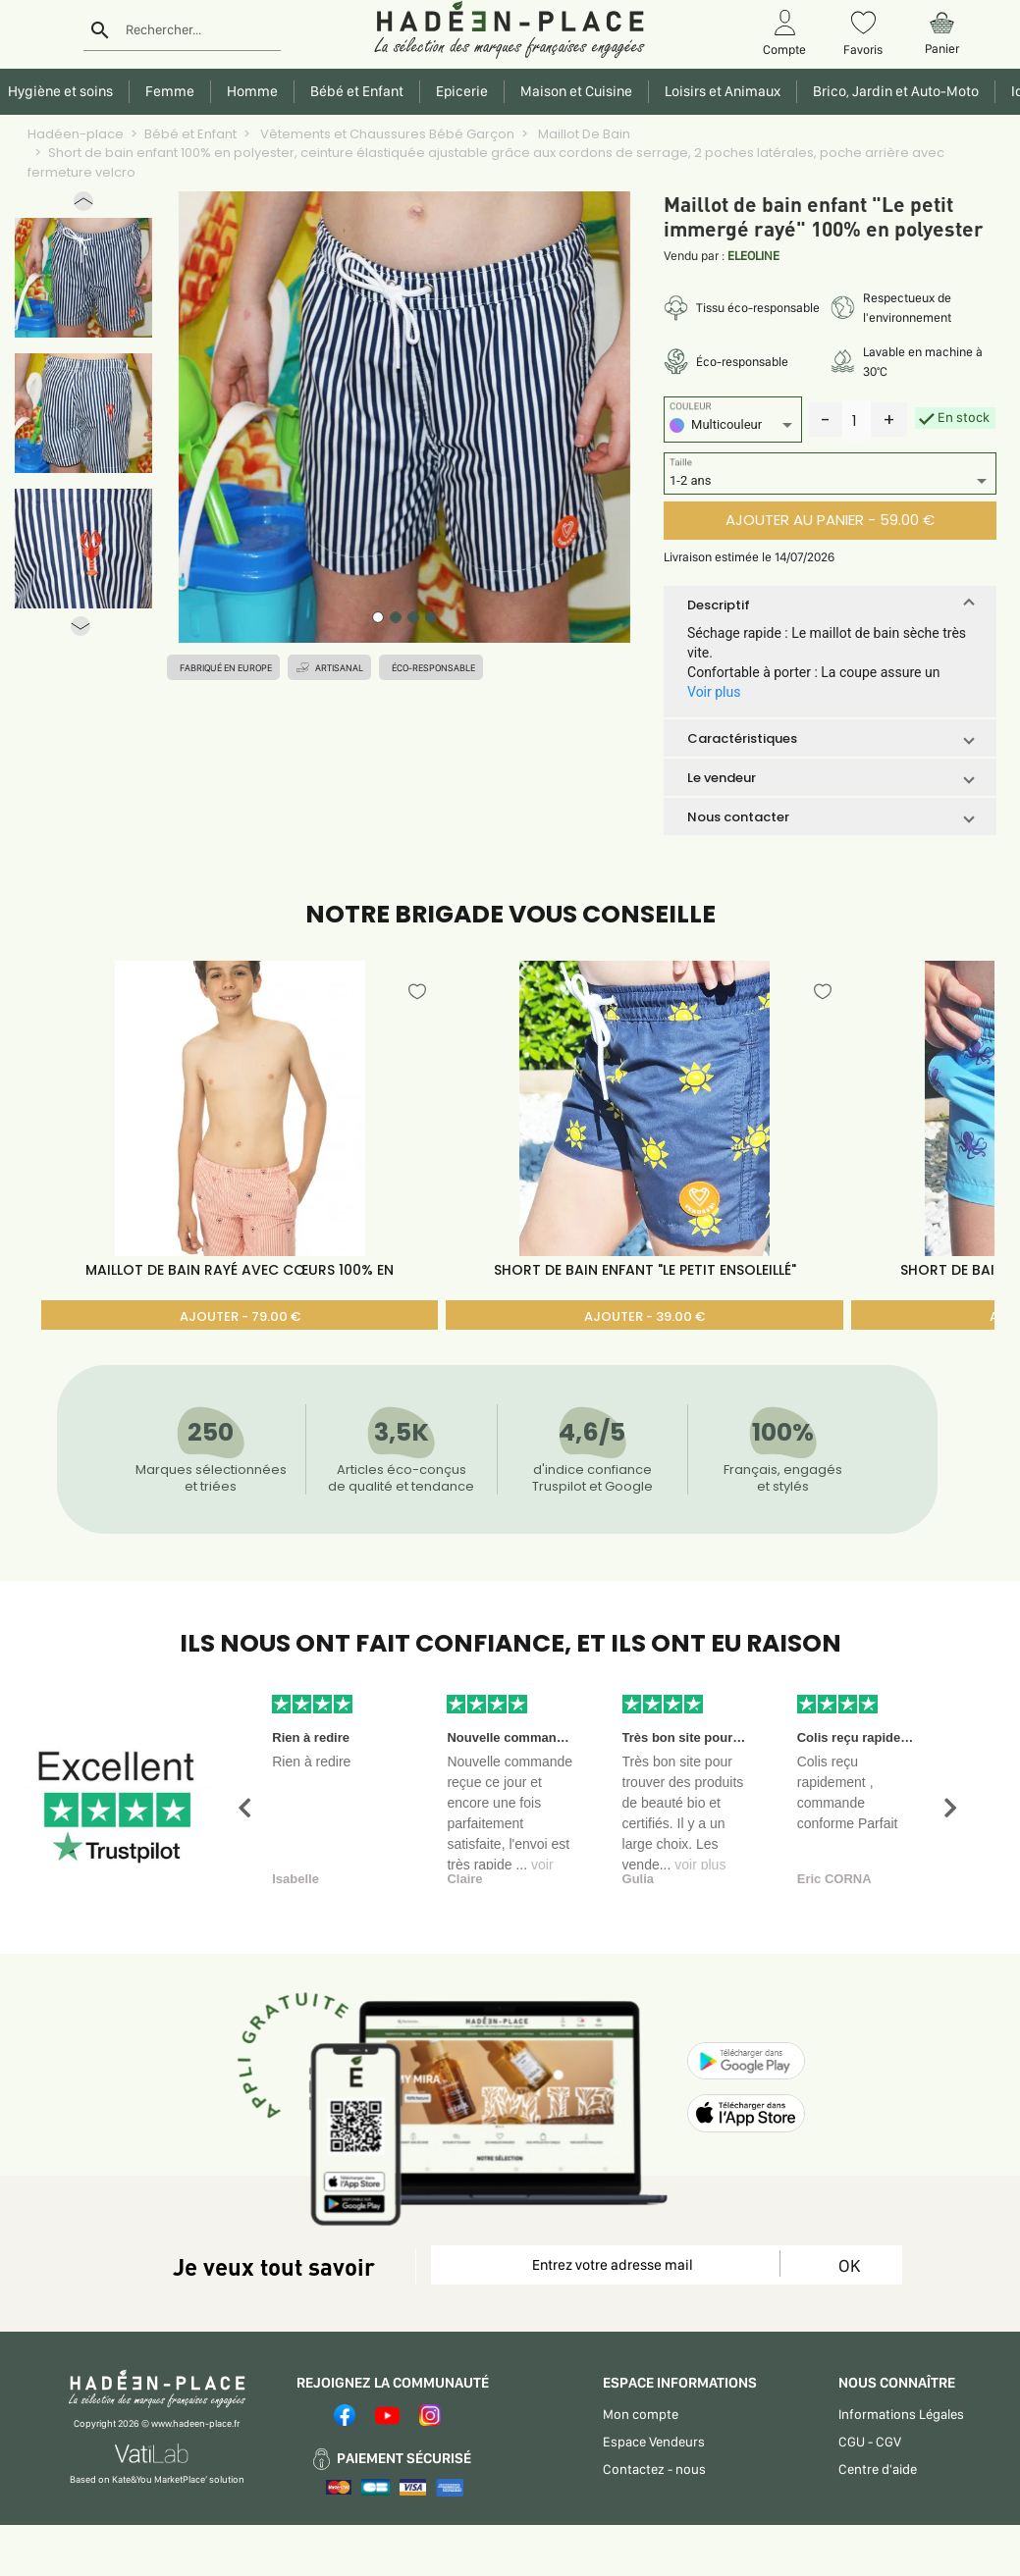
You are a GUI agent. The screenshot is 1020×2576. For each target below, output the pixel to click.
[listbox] (733, 427)
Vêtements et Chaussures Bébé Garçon (385, 134)
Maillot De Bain (582, 134)
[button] (83, 205)
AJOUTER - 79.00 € (240, 1316)
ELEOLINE (753, 255)
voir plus (699, 1864)
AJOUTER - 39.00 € (644, 1316)
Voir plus (713, 692)
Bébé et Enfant (190, 134)
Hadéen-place (75, 134)
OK (849, 2265)
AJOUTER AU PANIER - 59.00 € (830, 519)
